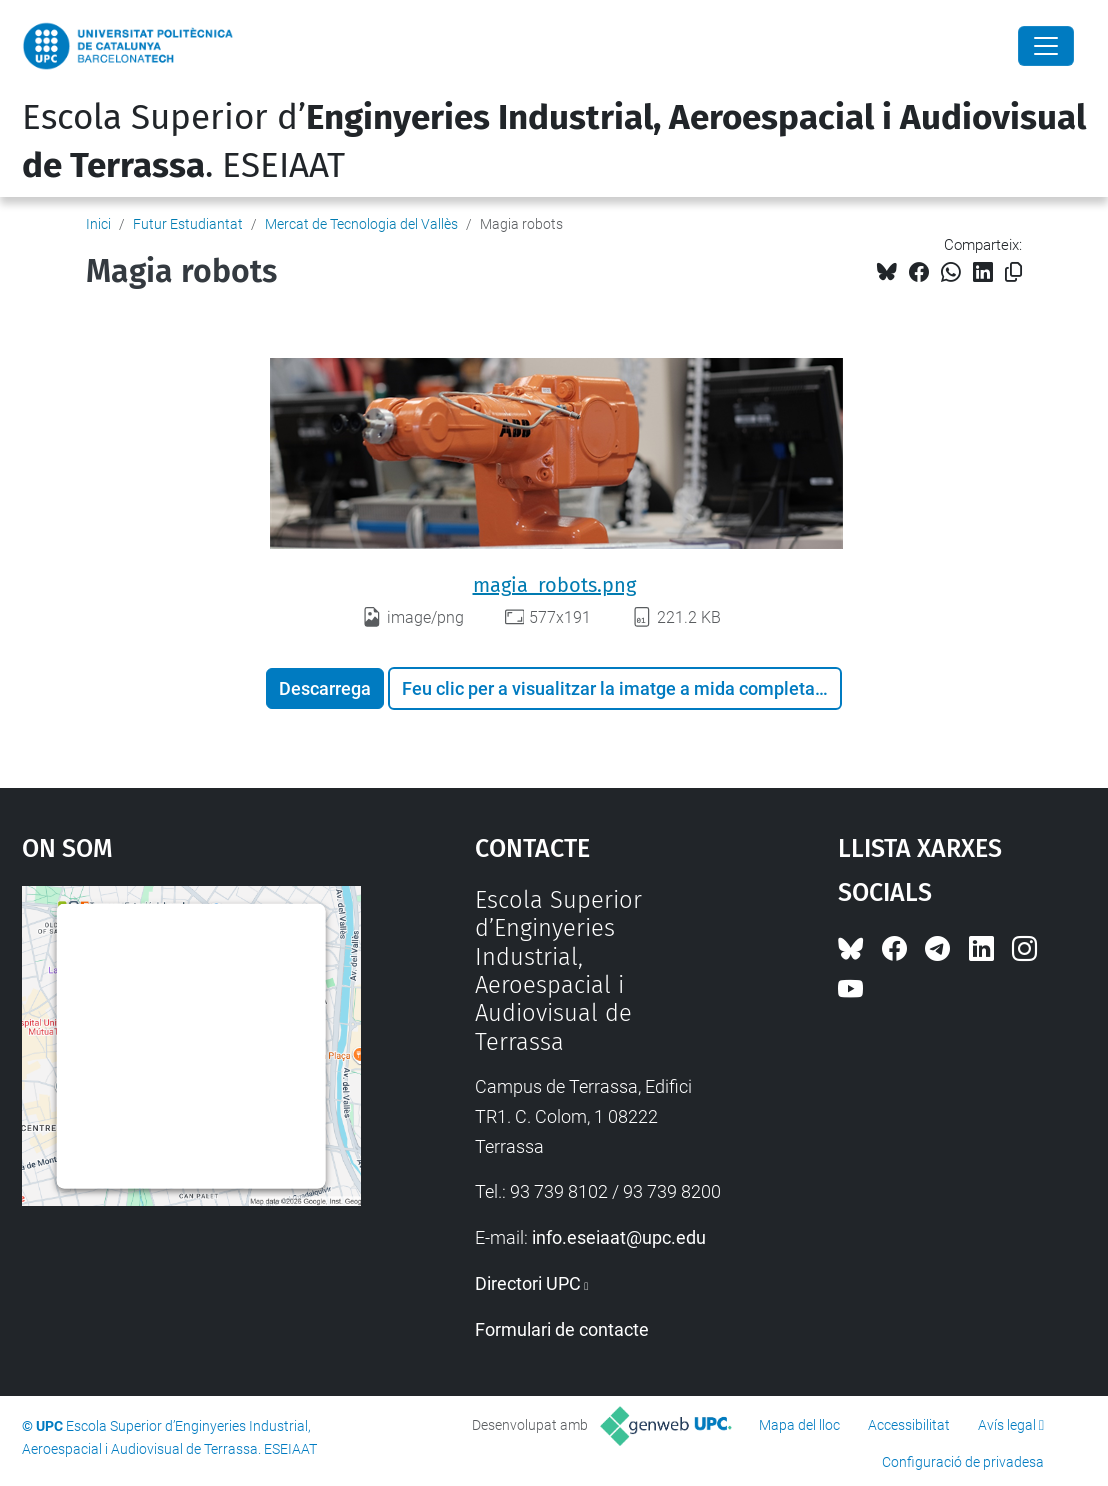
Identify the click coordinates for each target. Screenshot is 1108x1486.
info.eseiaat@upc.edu (619, 1237)
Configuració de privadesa (963, 1462)
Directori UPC (528, 1283)
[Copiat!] (1013, 272)
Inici (98, 224)
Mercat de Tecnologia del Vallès (361, 224)
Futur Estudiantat (188, 224)
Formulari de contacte (562, 1329)
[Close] (1046, 46)
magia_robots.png (554, 585)
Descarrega (325, 688)
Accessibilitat (909, 1425)
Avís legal (1007, 1425)
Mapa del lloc (799, 1425)
